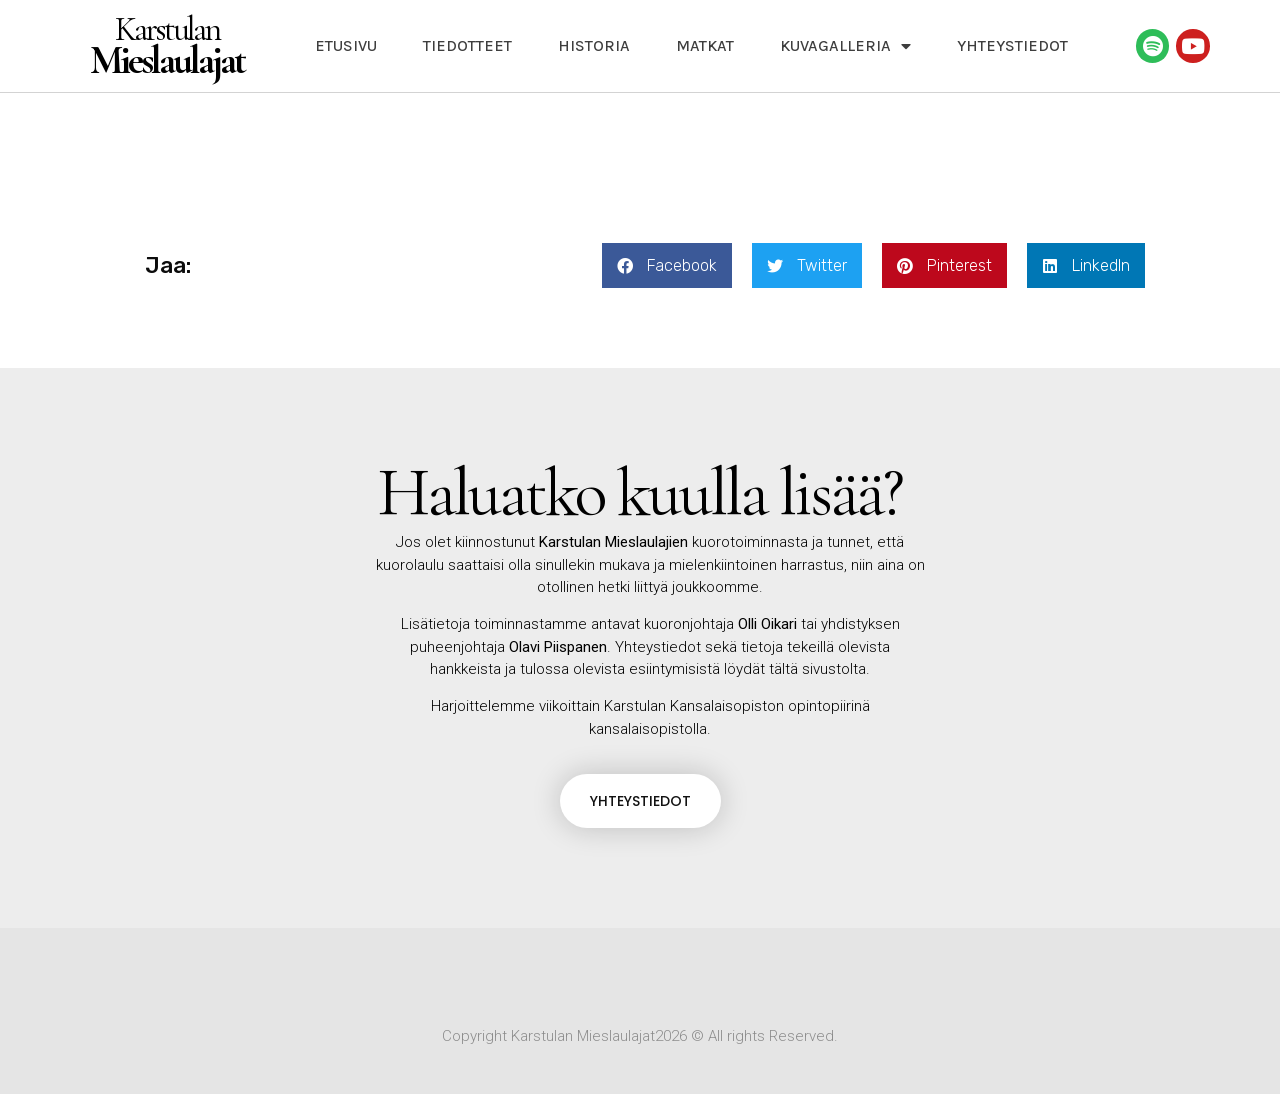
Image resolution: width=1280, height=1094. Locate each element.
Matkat (705, 45)
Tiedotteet (467, 45)
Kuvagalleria (845, 46)
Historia (594, 45)
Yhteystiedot (1012, 45)
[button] (667, 265)
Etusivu (346, 45)
